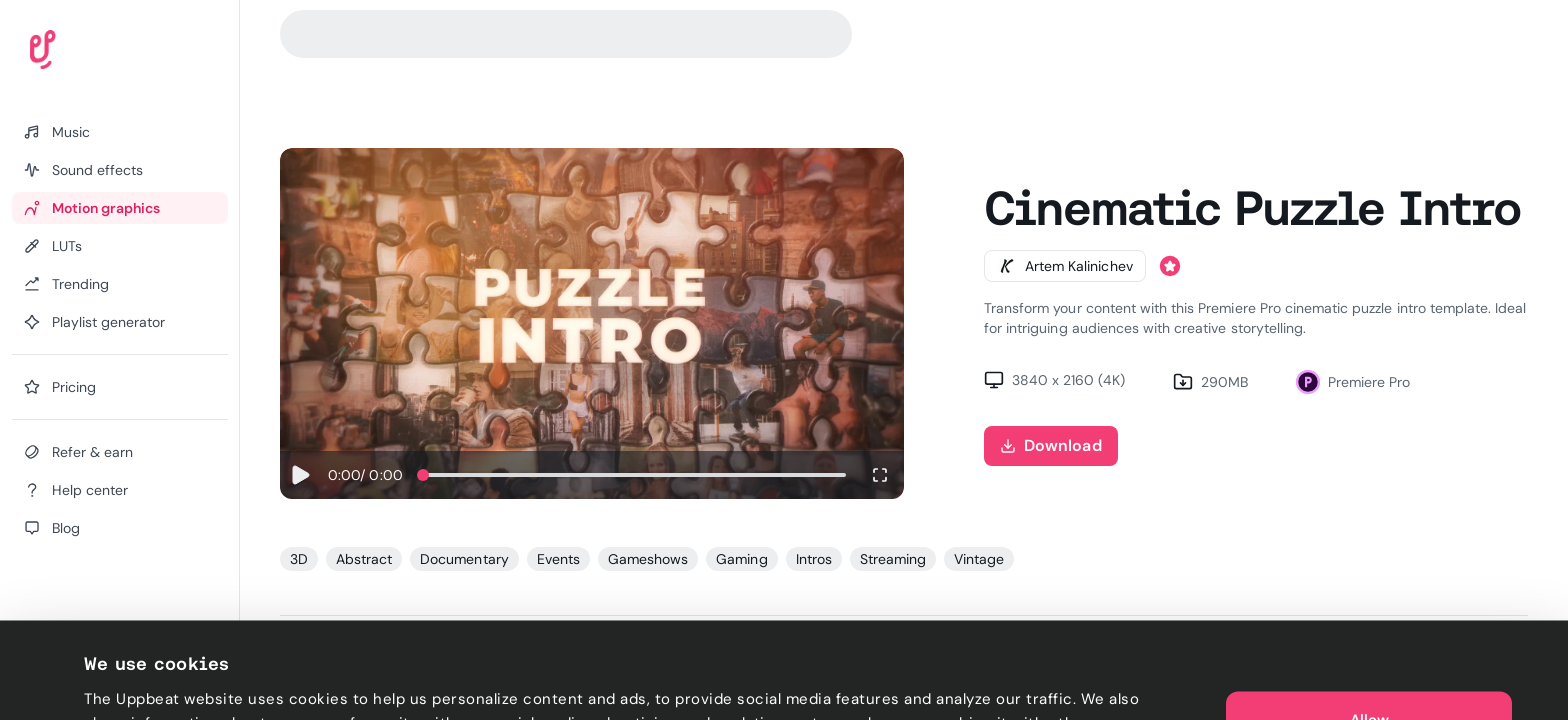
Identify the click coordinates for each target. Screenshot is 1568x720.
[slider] (423, 475)
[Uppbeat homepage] (98, 54)
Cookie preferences (156, 681)
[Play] (300, 475)
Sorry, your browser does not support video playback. (592, 323)
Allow (1369, 620)
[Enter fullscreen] (880, 475)
